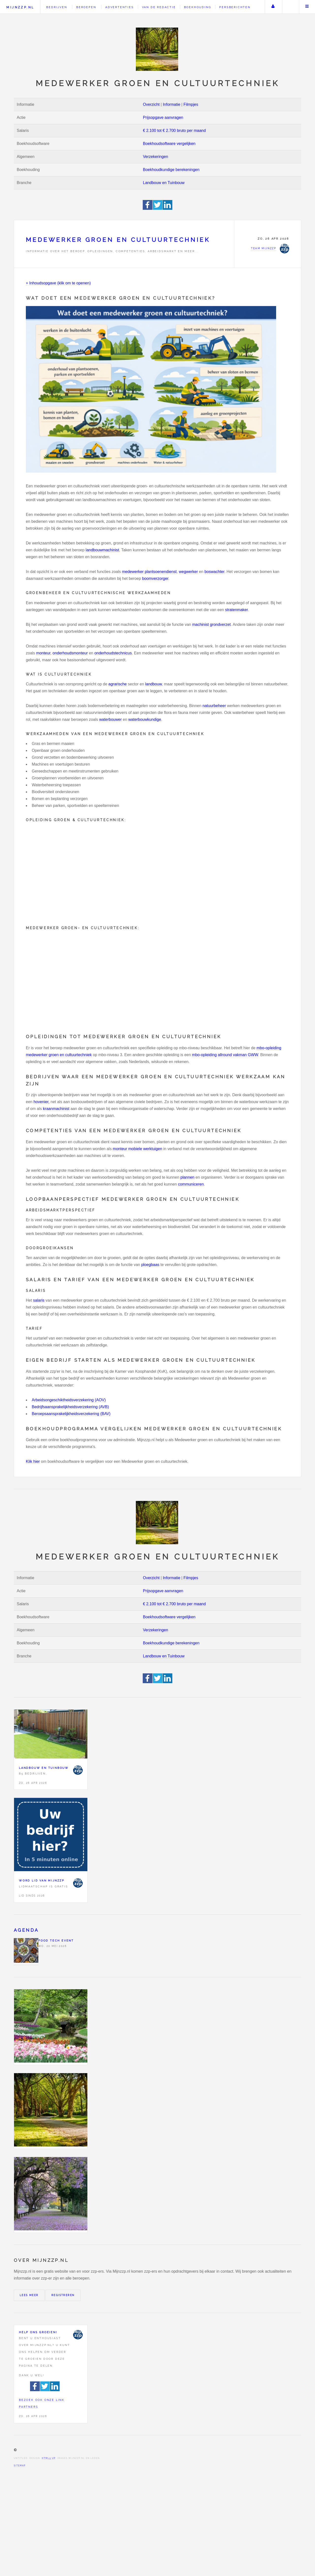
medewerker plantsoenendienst (149, 572)
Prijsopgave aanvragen (163, 117)
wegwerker (188, 572)
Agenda (26, 1930)
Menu (307, 7)
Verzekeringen (155, 156)
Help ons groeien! (38, 2332)
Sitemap (20, 2465)
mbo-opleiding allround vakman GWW (225, 1055)
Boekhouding (197, 7)
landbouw (153, 684)
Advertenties (119, 7)
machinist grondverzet (211, 624)
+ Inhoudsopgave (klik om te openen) (58, 283)
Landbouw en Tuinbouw (164, 183)
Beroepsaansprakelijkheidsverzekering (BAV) (71, 1414)
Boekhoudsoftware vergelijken (169, 143)
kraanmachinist (56, 1109)
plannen (187, 1177)
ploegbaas (150, 1265)
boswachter (214, 572)
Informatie (171, 104)
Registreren (63, 2295)
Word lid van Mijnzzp (41, 1880)
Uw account (273, 7)
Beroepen (86, 7)
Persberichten (234, 7)
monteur (43, 653)
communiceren (191, 1184)
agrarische (117, 684)
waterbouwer (110, 719)
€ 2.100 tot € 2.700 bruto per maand (174, 130)
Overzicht (151, 104)
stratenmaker (236, 610)
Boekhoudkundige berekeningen (171, 170)
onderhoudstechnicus (113, 653)
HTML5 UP (48, 2458)
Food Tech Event (56, 1940)
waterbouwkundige (144, 719)
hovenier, (41, 1102)
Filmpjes (191, 104)
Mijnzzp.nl (20, 7)
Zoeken (290, 7)
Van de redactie (159, 7)
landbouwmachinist (102, 550)
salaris (38, 1300)
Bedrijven (56, 7)
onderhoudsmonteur (70, 653)
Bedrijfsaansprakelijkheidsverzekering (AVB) (70, 1407)
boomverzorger (155, 578)
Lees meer (29, 2295)
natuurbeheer (214, 706)
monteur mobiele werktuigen (137, 1149)
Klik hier (33, 1461)
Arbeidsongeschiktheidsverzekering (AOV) (69, 1400)
